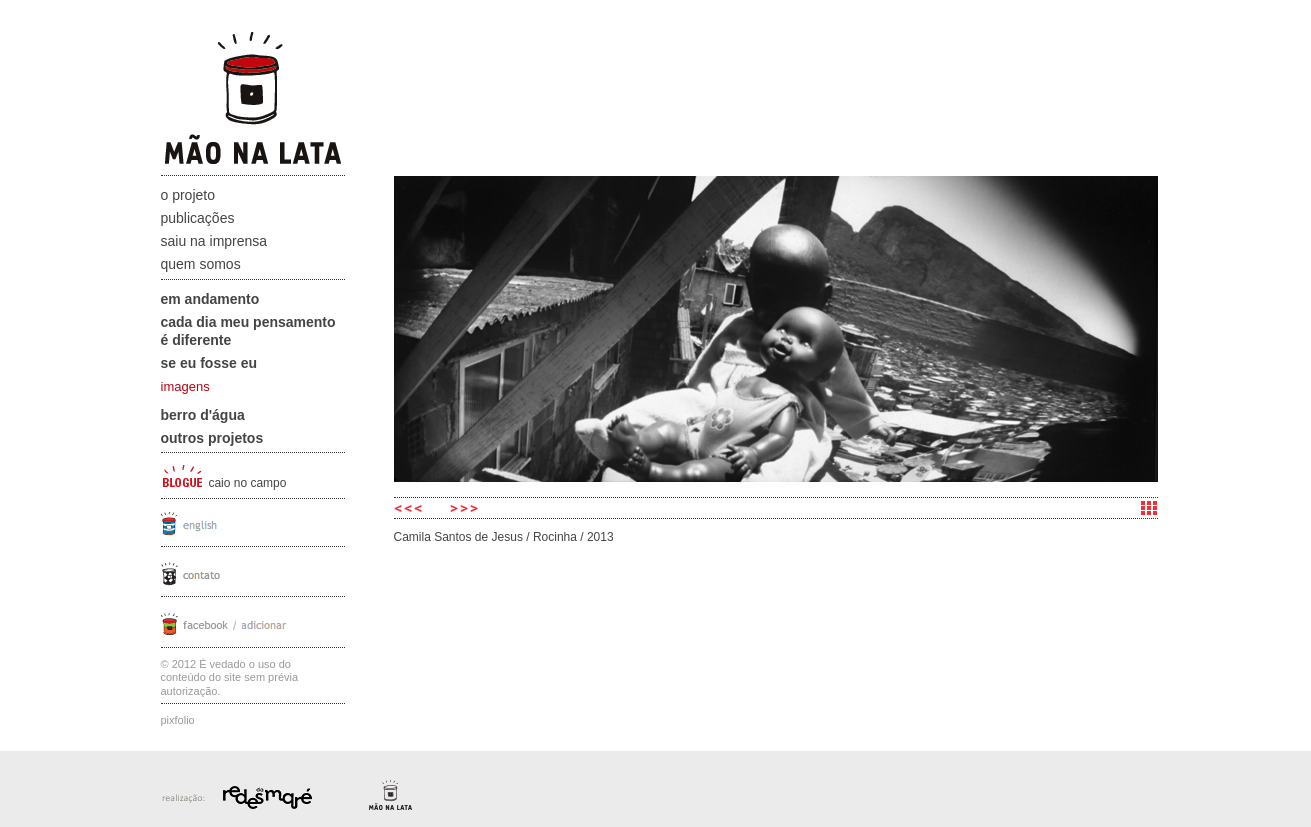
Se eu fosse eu (209, 363)
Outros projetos (212, 438)
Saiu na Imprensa (214, 241)
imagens (185, 386)
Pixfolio (178, 720)
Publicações (198, 218)
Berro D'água (203, 415)
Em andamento (210, 299)
